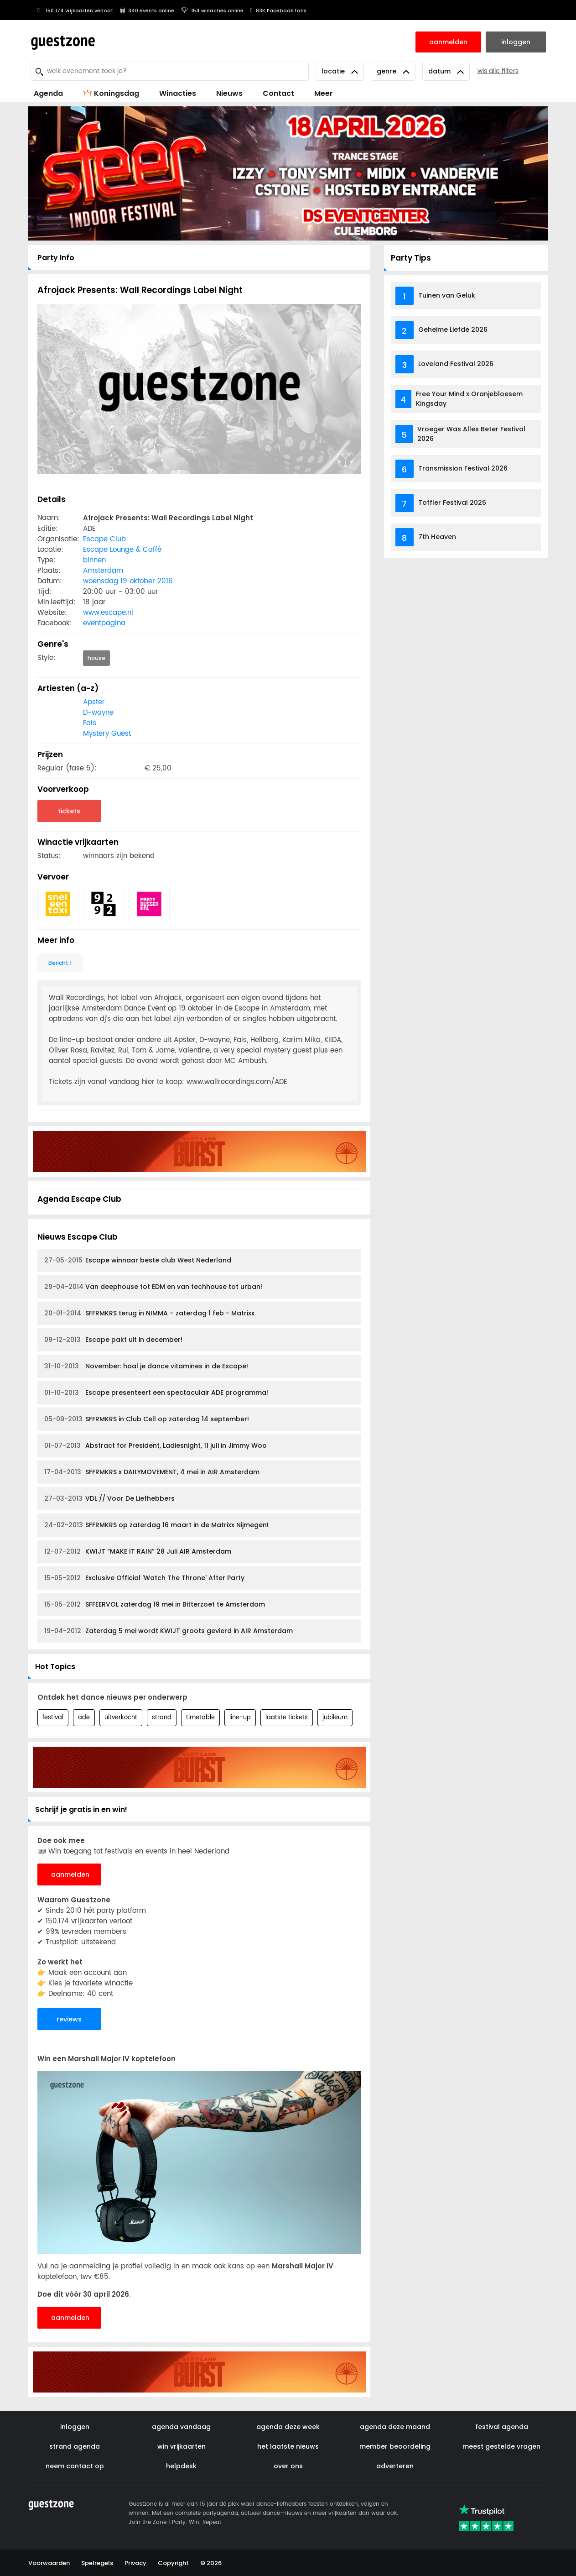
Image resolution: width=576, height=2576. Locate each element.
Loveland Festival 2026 (455, 363)
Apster (94, 702)
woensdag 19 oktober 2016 (128, 581)
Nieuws (229, 93)
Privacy (135, 2563)
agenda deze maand (395, 2426)
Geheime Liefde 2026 (453, 329)
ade (84, 1718)
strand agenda (74, 2446)
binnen (94, 560)
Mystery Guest (107, 733)
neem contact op (75, 2466)
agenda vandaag (181, 2426)
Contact (278, 93)
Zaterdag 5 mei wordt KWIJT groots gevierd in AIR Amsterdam (168, 1631)
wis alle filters (498, 71)
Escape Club (104, 539)
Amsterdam (103, 570)
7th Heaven (437, 536)
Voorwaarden (49, 2563)
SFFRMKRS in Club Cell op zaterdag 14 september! (146, 1419)
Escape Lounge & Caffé (122, 549)
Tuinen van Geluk (446, 295)
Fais (89, 723)
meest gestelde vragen (501, 2446)
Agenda (48, 93)
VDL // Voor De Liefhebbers (109, 1498)
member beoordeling (395, 2446)
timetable (200, 1718)
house (96, 658)
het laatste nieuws (288, 2446)
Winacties (177, 93)
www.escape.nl (108, 612)
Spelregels (97, 2563)
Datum (446, 71)
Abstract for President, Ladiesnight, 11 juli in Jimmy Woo (155, 1445)
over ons (288, 2466)
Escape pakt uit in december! (113, 1340)
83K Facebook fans (278, 10)
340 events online (147, 10)
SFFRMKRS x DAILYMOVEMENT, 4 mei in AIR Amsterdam (151, 1472)
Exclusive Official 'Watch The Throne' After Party (144, 1578)
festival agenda (501, 2426)
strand (161, 1718)
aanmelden (70, 1874)
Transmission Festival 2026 (463, 468)
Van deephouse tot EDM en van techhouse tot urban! (153, 1287)
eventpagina (104, 623)
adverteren (395, 2466)
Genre (393, 71)
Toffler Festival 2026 (452, 502)
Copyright (173, 2563)
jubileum (335, 1718)
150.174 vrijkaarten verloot (74, 10)
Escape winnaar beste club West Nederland (137, 1260)
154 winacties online (212, 10)
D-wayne (98, 712)
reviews (69, 2019)
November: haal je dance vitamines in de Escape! (146, 1366)
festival (52, 1718)
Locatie (340, 71)
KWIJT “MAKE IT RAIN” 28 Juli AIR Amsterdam (137, 1551)
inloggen (74, 2426)
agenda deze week (288, 2426)
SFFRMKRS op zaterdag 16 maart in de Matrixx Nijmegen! (156, 1525)
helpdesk (181, 2466)
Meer (323, 93)
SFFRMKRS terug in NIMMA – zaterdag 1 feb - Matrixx (149, 1313)
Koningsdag (111, 93)
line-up (240, 1718)
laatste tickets (286, 1718)
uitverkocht (120, 1718)
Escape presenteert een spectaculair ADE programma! (156, 1393)
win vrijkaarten (181, 2446)
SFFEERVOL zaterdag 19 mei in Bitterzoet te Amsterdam (154, 1604)
